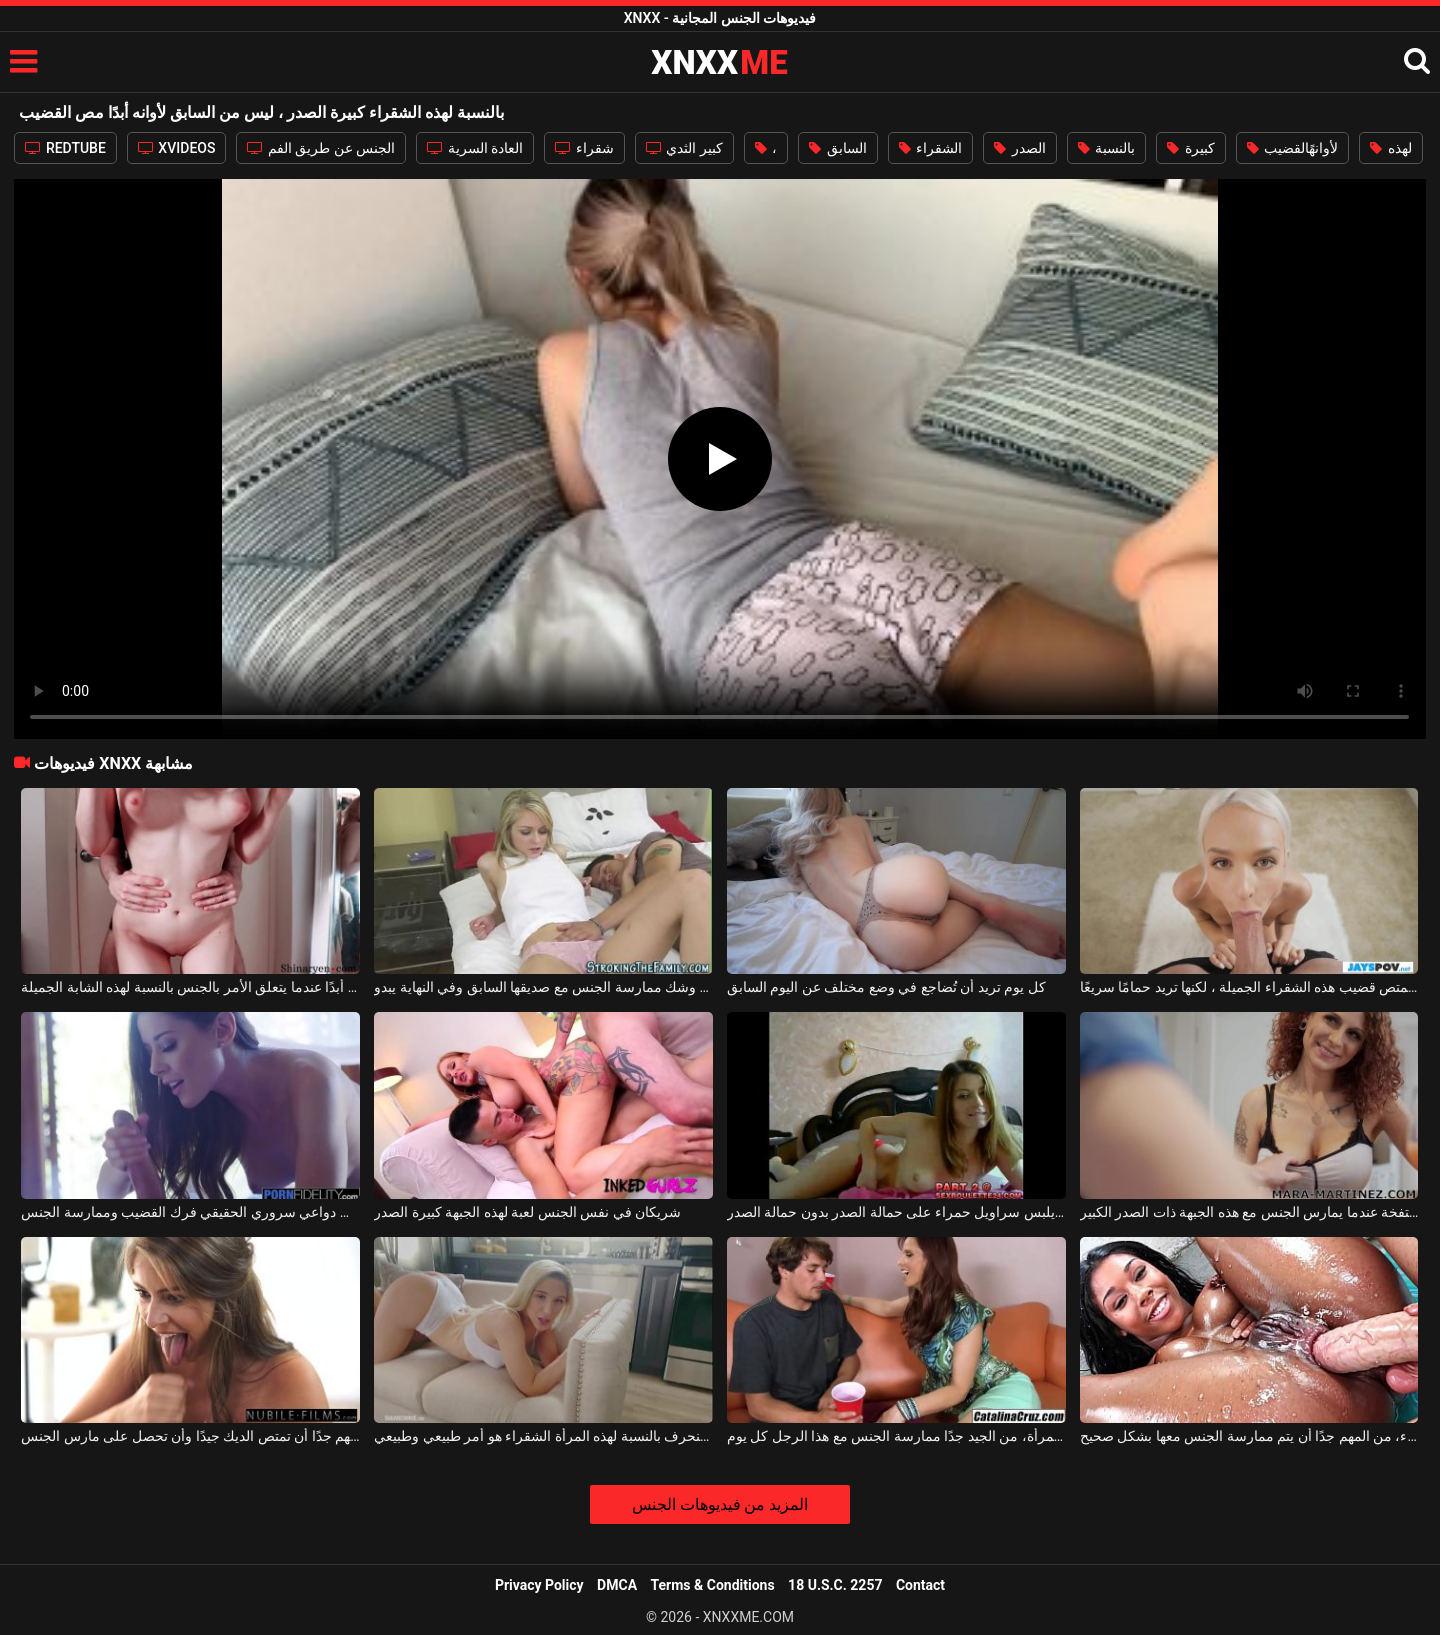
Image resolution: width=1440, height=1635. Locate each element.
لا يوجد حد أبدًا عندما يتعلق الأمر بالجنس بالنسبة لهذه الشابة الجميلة (190, 987)
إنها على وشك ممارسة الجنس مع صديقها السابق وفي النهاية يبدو (543, 987)
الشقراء (930, 148)
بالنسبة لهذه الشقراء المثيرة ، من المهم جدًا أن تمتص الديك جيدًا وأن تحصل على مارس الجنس (190, 1436)
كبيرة (1190, 148)
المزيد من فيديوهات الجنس (720, 1504)
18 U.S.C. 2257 (835, 1585)
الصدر (1019, 148)
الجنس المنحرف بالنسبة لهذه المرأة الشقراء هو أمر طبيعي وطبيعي (543, 1436)
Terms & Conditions (713, 1585)
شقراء (584, 148)
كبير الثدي (684, 148)
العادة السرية (475, 148)
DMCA (617, 1585)
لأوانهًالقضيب (1292, 148)
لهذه (1390, 148)
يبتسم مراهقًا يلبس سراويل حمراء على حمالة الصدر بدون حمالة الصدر (896, 1212)
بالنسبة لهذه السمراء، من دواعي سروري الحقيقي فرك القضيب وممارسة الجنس (190, 1212)
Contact (920, 1585)
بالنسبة (1106, 148)
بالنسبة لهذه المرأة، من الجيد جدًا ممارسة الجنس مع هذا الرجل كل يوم (896, 1436)
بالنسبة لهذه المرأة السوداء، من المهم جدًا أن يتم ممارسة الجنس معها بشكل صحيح (1249, 1436)
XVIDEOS (177, 148)
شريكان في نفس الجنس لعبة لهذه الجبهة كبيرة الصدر (527, 1212)
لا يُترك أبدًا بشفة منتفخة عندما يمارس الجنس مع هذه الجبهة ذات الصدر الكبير (1249, 1212)
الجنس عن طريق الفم (321, 148)
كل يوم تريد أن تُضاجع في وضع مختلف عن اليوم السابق (886, 987)
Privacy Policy (539, 1585)
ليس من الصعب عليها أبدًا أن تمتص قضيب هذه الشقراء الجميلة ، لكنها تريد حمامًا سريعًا (1249, 987)
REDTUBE (65, 148)
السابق (837, 148)
